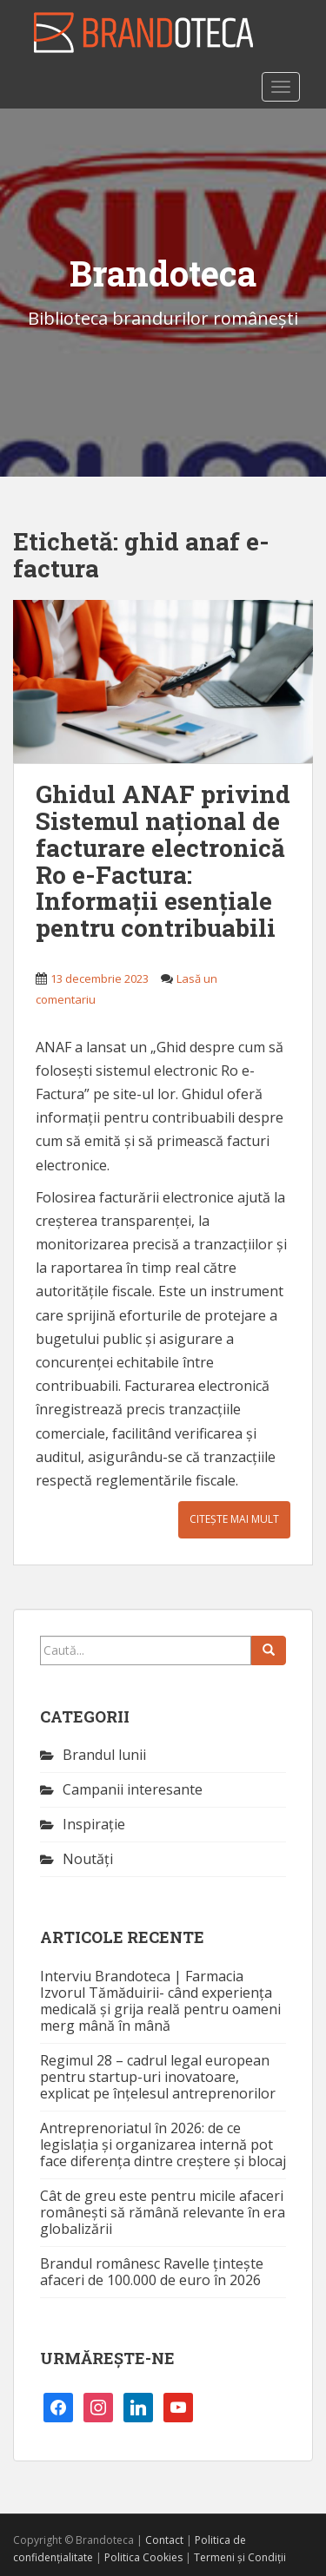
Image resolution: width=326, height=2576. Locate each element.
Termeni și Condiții (240, 2557)
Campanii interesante (133, 1789)
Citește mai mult (234, 1519)
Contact (164, 2540)
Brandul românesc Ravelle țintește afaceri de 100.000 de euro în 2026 (151, 2271)
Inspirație (94, 1824)
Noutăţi (88, 1858)
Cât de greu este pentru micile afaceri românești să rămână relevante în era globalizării (162, 2212)
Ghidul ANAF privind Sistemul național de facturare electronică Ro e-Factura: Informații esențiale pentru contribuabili (163, 861)
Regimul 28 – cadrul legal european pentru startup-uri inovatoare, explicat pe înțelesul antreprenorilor (158, 2077)
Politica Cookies (143, 2557)
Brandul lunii (104, 1754)
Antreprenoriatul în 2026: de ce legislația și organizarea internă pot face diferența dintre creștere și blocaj (163, 2144)
